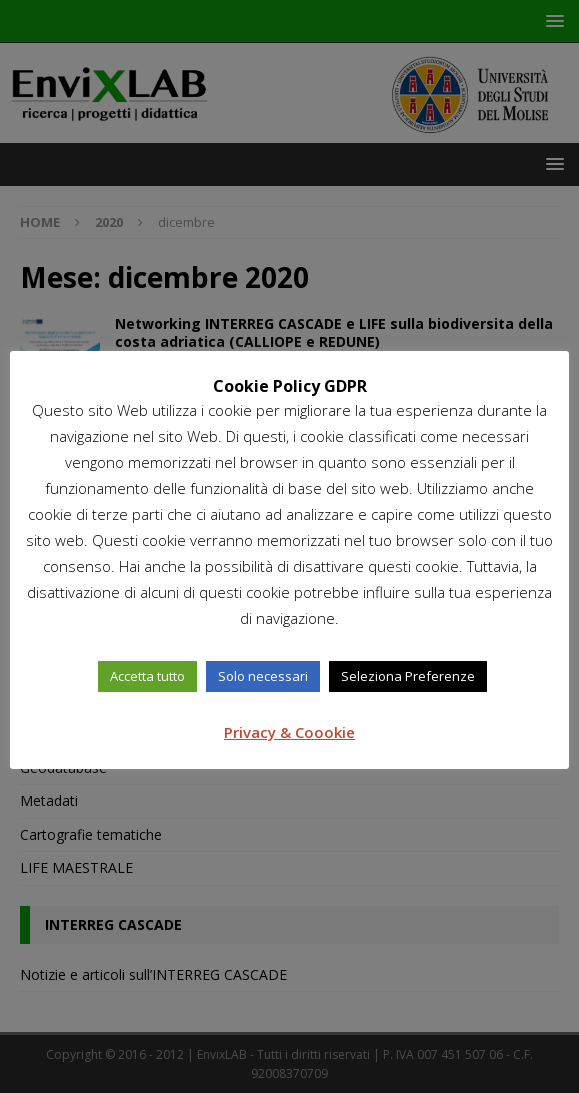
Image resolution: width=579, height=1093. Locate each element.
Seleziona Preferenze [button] (408, 676)
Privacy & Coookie (289, 732)
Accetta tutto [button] (147, 676)
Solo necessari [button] (263, 676)
